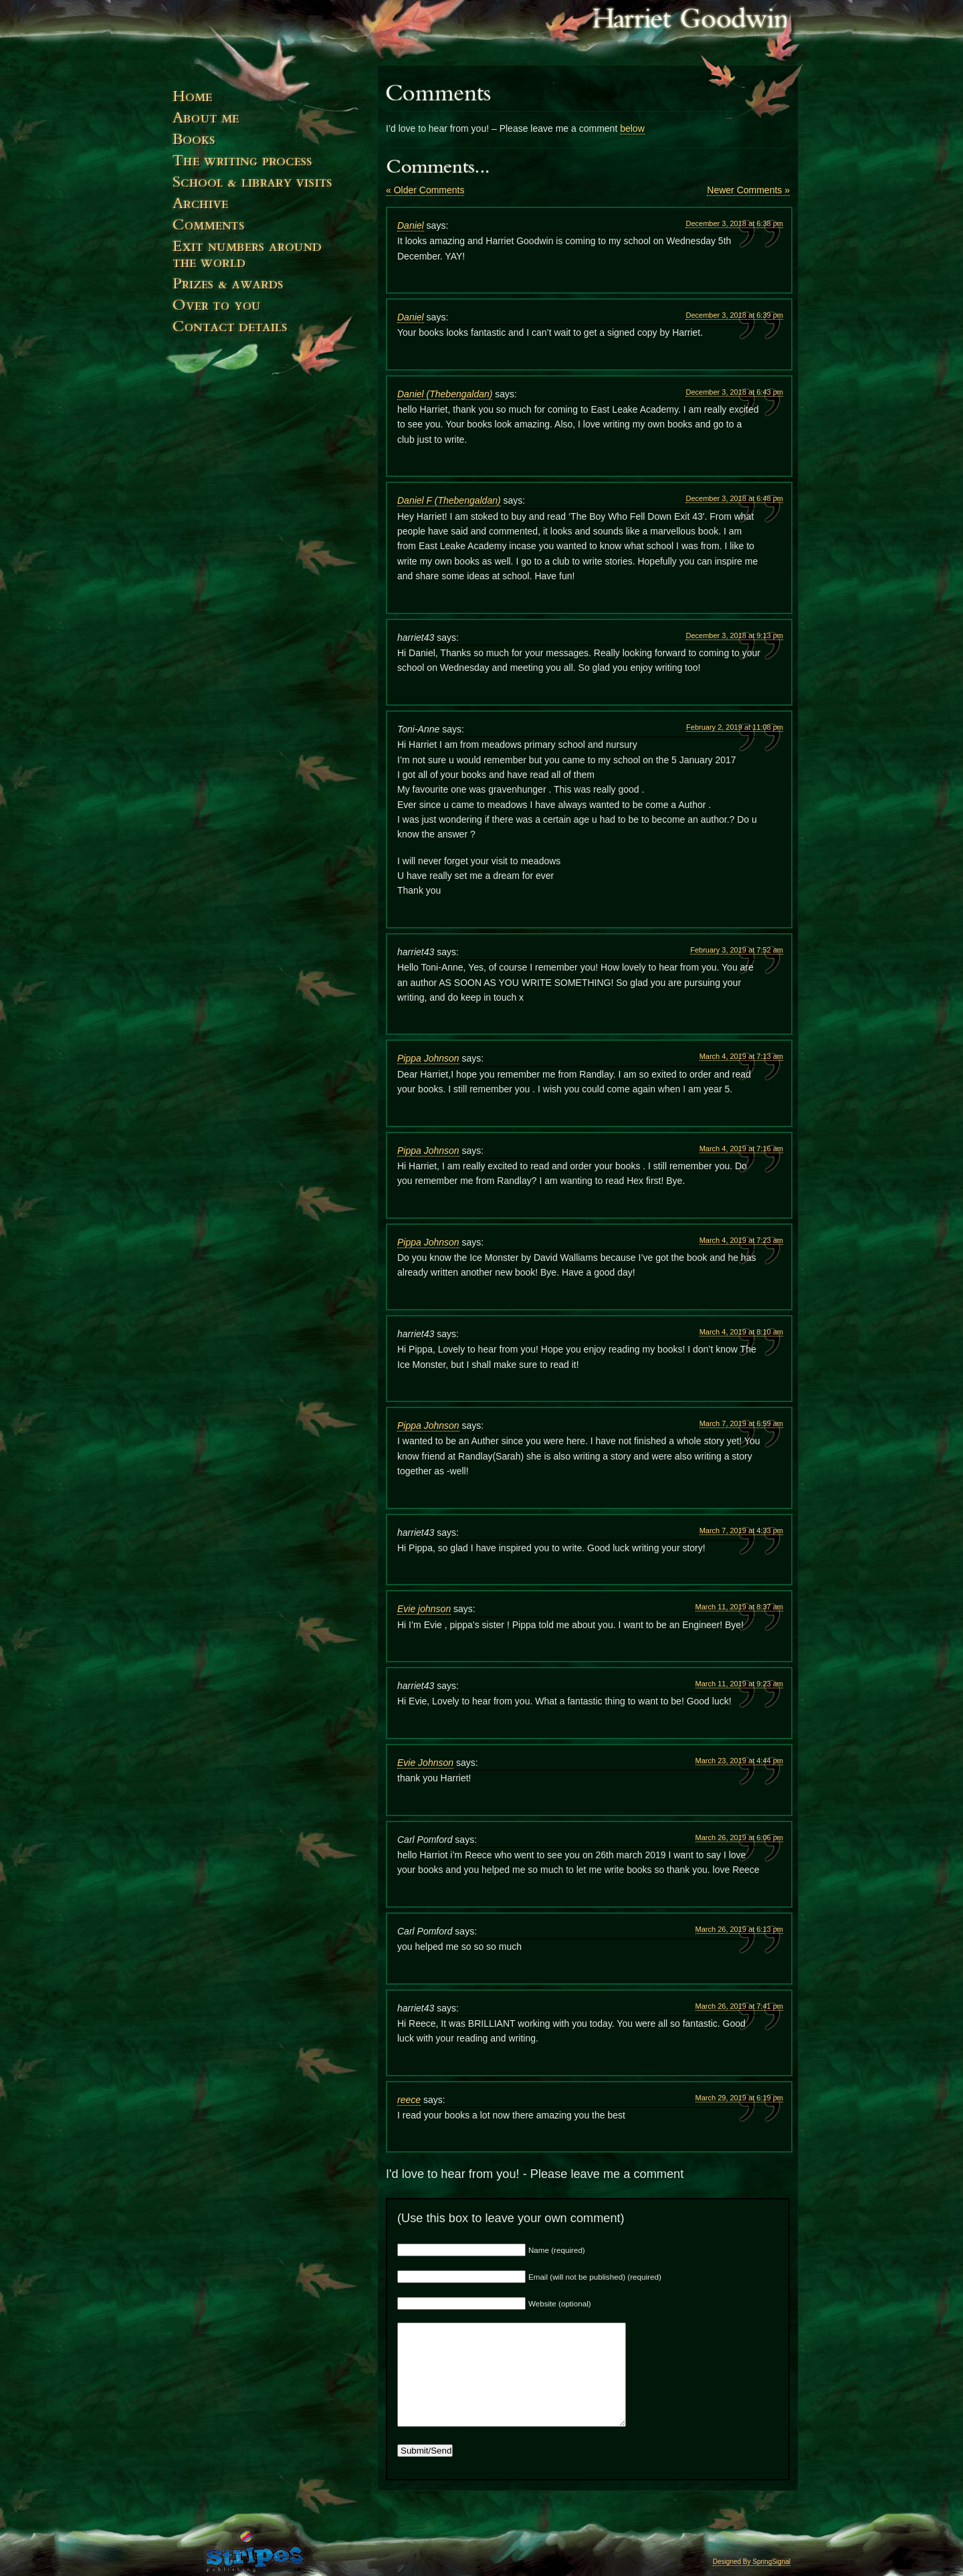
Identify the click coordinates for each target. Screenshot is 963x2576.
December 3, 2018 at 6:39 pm (734, 315)
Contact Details (267, 352)
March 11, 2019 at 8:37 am (739, 1607)
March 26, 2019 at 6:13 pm (739, 1929)
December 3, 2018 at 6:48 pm (734, 498)
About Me (267, 123)
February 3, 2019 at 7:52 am (736, 950)
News (267, 208)
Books (267, 144)
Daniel (410, 225)
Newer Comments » (748, 190)
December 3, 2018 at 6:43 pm (734, 392)
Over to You (267, 311)
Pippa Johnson (428, 1058)
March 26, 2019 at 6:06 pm (739, 1838)
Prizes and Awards (267, 289)
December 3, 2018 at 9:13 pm (734, 635)
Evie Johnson (425, 1762)
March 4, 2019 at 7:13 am (741, 1056)
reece (409, 2099)
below (632, 128)
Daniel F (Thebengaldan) (449, 500)
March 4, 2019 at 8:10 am (741, 1332)
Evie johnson (424, 1608)
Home (267, 101)
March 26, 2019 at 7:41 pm (739, 2006)
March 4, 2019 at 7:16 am (741, 1149)
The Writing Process (267, 166)
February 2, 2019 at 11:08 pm (734, 727)
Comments (267, 230)
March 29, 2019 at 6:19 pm (739, 2098)
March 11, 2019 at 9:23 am (739, 1684)
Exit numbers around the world (267, 260)
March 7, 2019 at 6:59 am (741, 1423)
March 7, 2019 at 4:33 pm (741, 1530)
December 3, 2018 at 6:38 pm (734, 223)
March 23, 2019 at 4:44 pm (739, 1761)
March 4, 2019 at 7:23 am (741, 1240)
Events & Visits (267, 187)
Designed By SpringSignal (751, 2561)
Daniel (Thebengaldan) (444, 394)
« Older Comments (425, 190)
